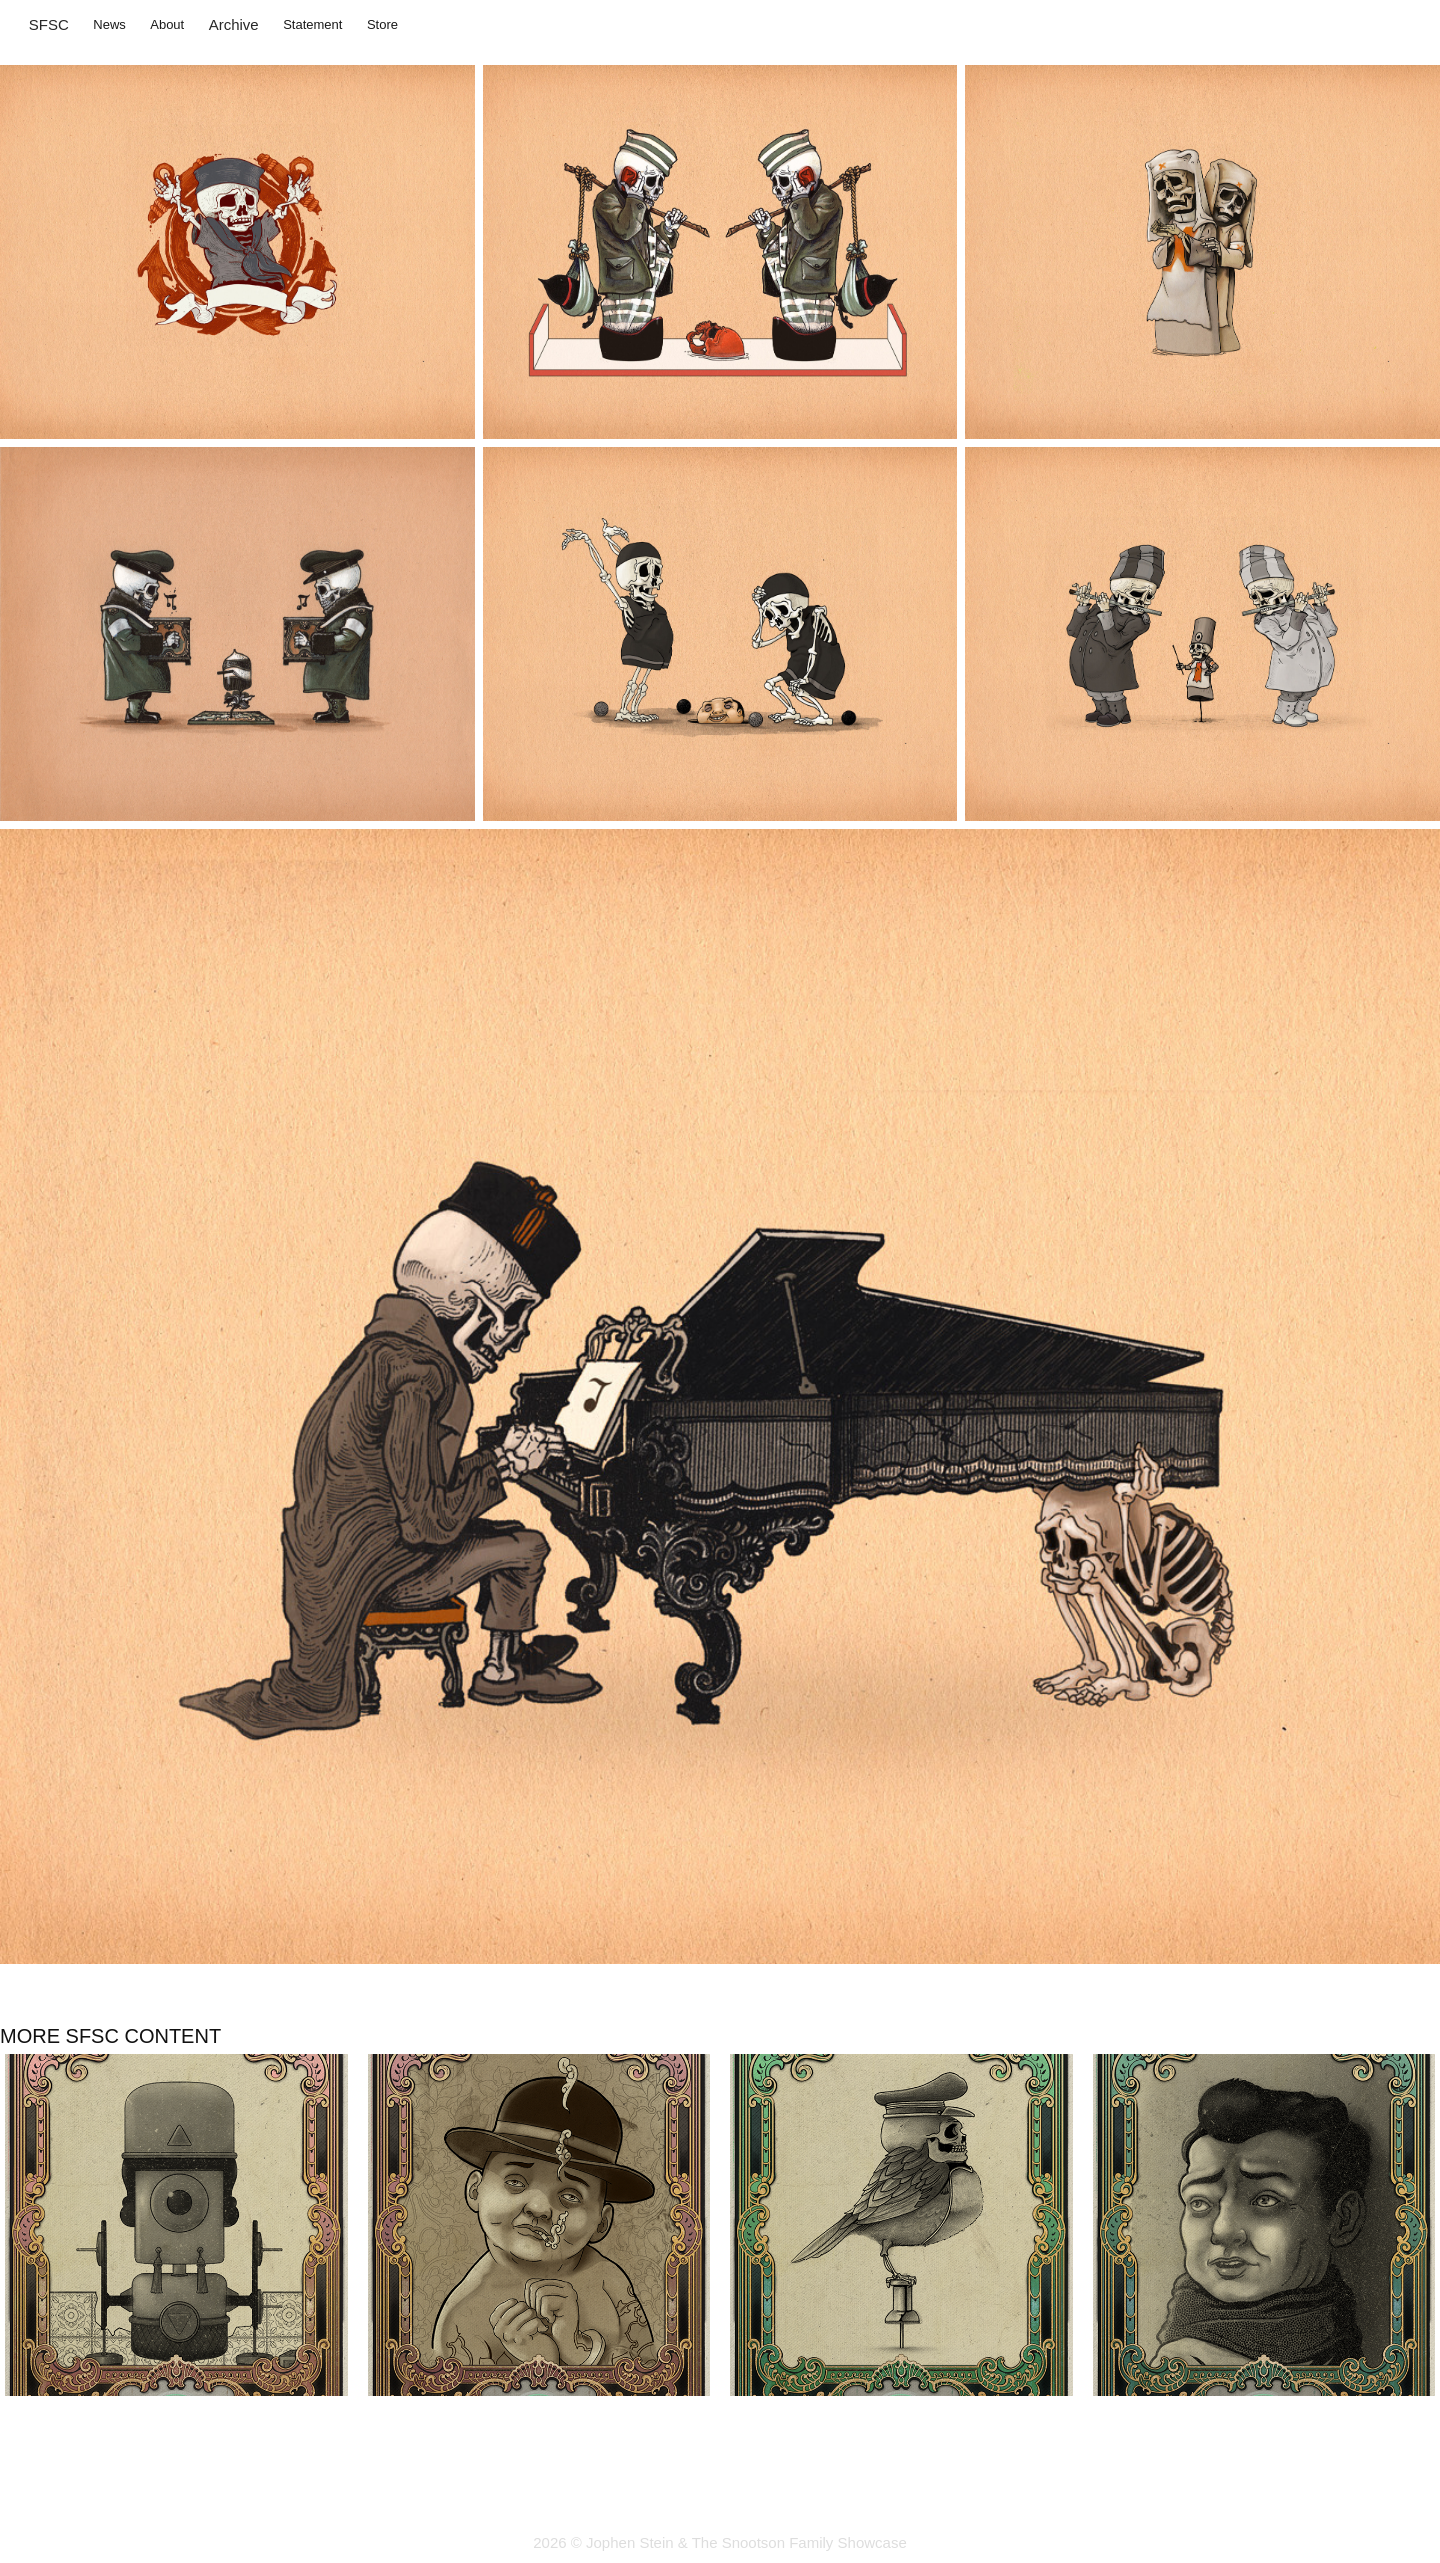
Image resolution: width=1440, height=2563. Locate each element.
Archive (234, 24)
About (167, 24)
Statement (312, 24)
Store (382, 24)
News (109, 24)
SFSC (49, 24)
